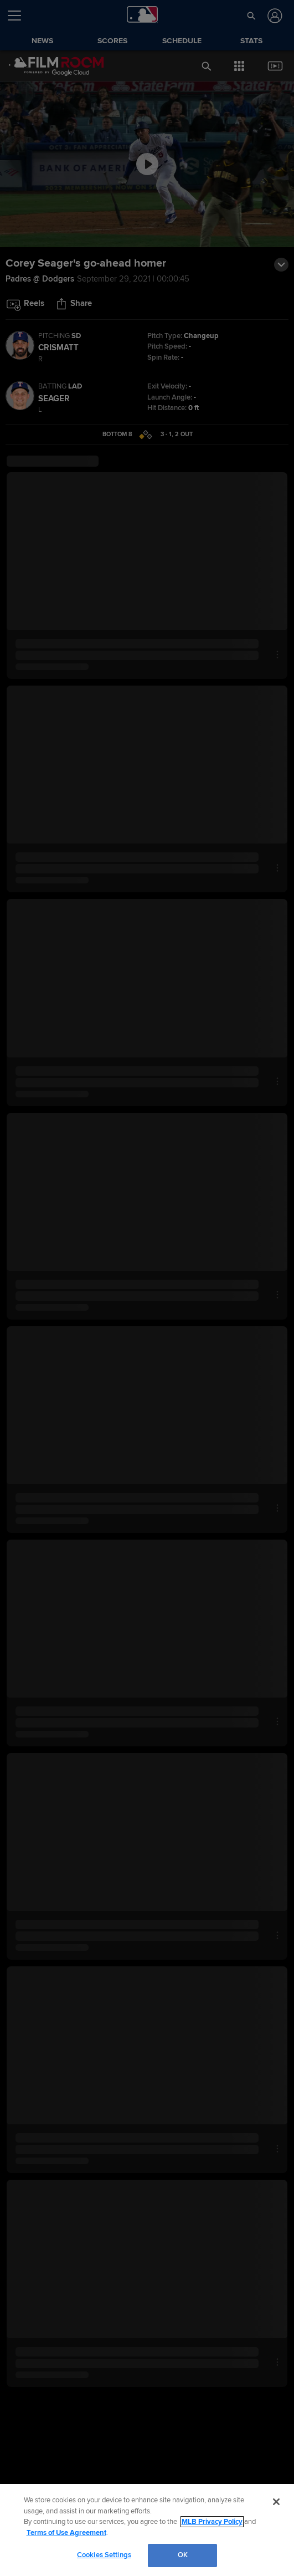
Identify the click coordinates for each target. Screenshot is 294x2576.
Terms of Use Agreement (66, 2532)
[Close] (276, 2502)
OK (183, 2555)
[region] (147, 2530)
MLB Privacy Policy (212, 2521)
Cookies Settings (104, 2555)
